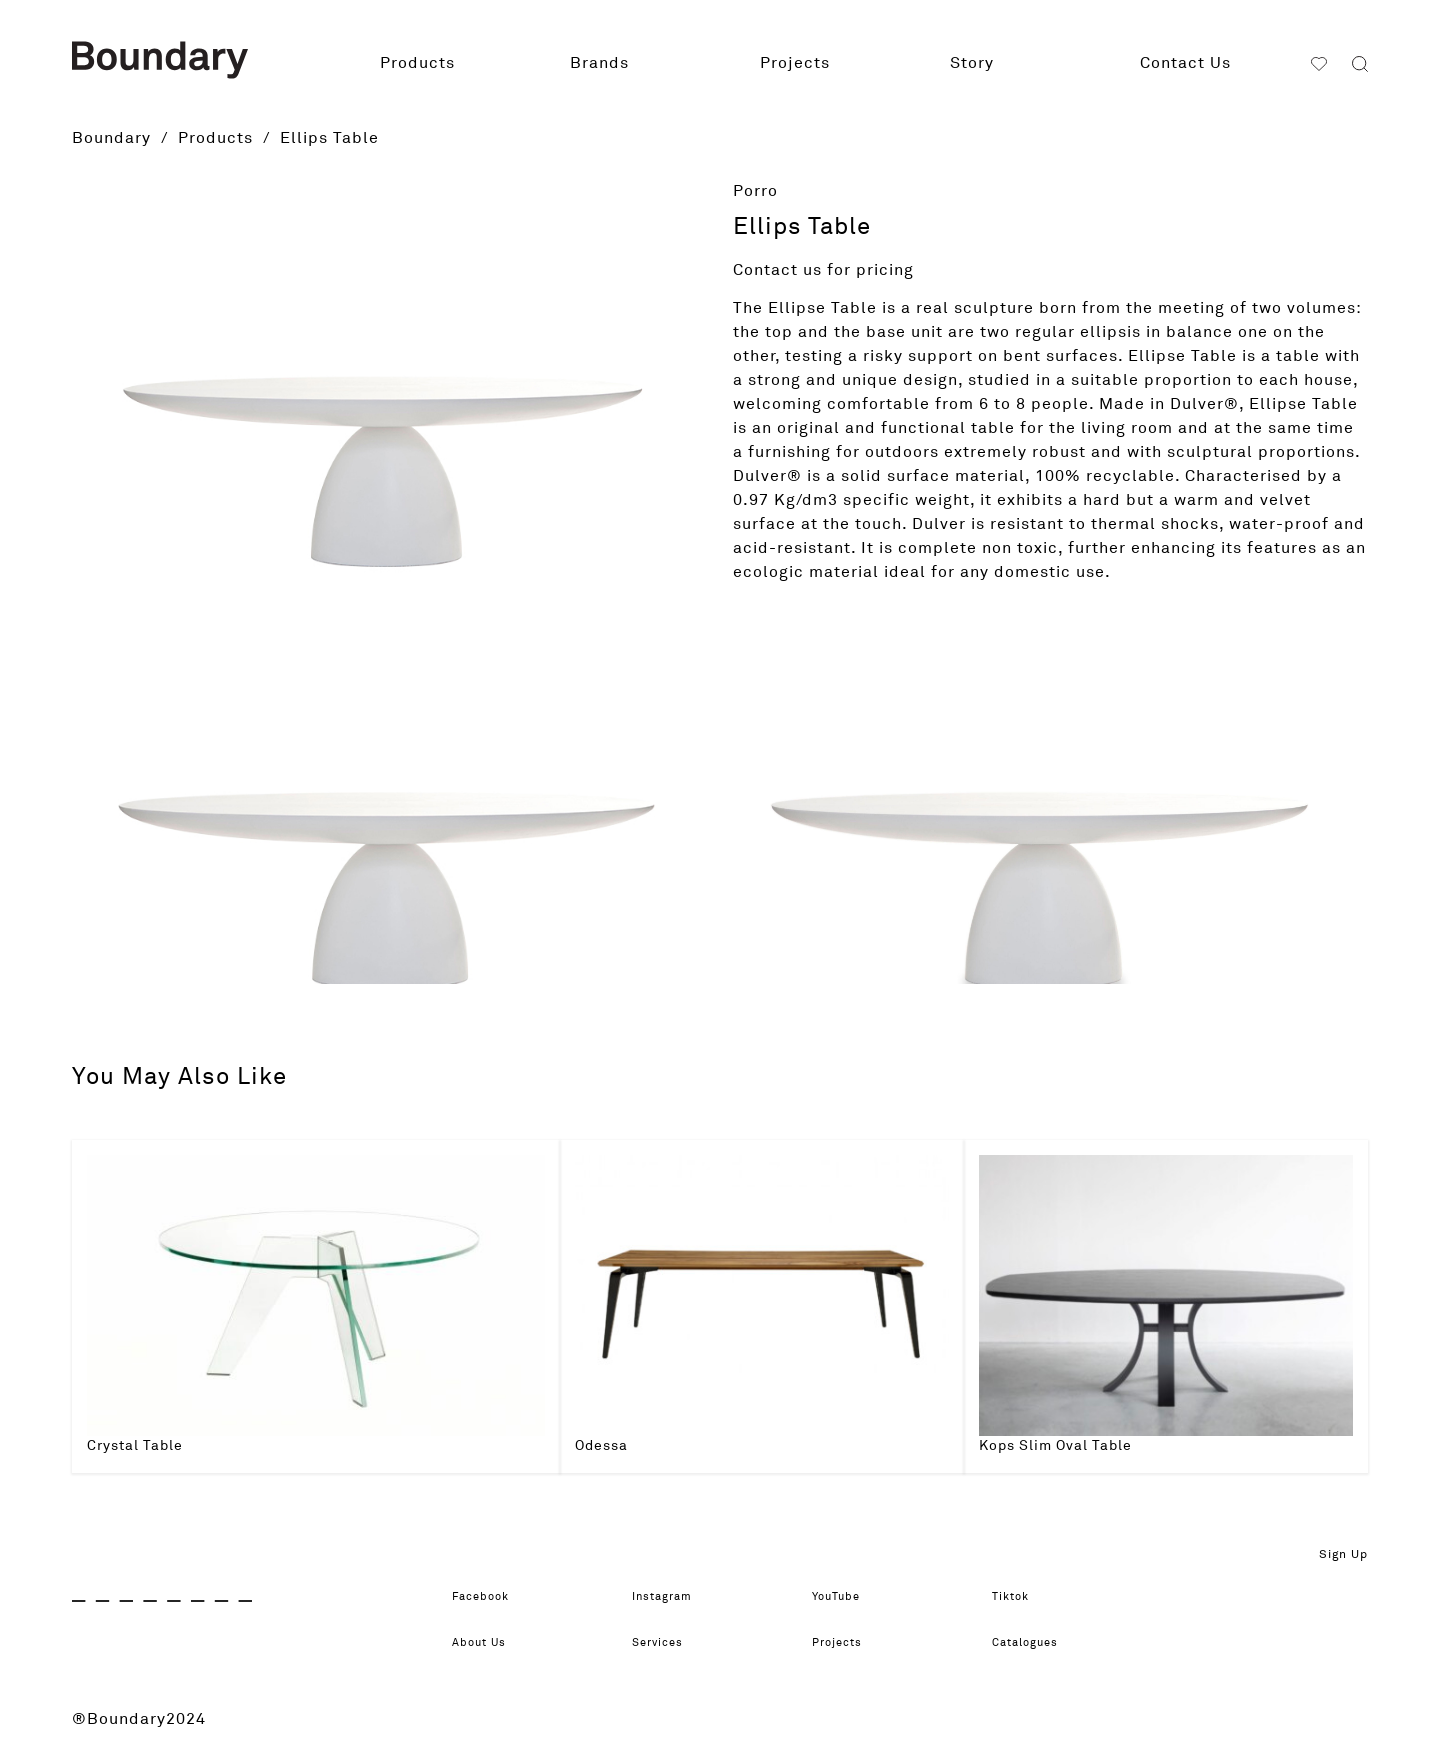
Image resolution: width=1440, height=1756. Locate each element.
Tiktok (1018, 1597)
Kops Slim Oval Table (1055, 1446)
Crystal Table (135, 1446)
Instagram (674, 1597)
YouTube (846, 1597)
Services (667, 1643)
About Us (489, 1643)
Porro (755, 191)
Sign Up (1343, 1555)
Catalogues (1038, 1643)
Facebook (492, 1597)
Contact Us (1185, 63)
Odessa (601, 1446)
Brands (599, 63)
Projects (795, 63)
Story (972, 63)
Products (417, 63)
